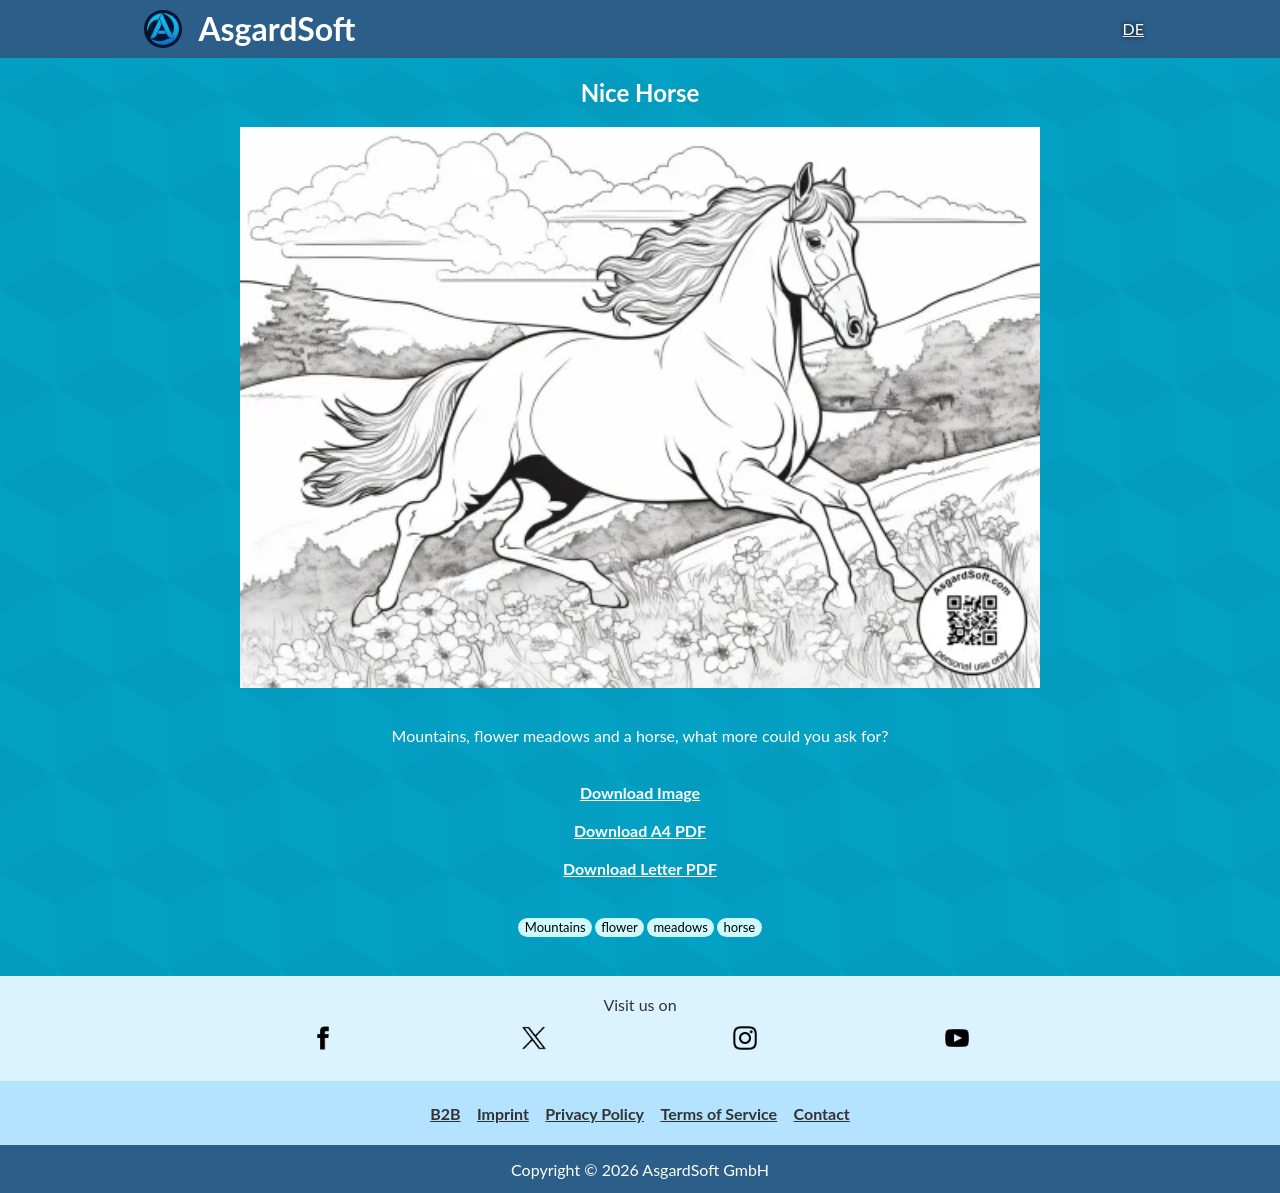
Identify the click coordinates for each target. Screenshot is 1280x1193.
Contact (822, 1113)
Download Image (640, 792)
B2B (445, 1113)
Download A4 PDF (640, 830)
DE (1133, 28)
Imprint (503, 1113)
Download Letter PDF (640, 868)
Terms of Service (718, 1113)
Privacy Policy (594, 1113)
